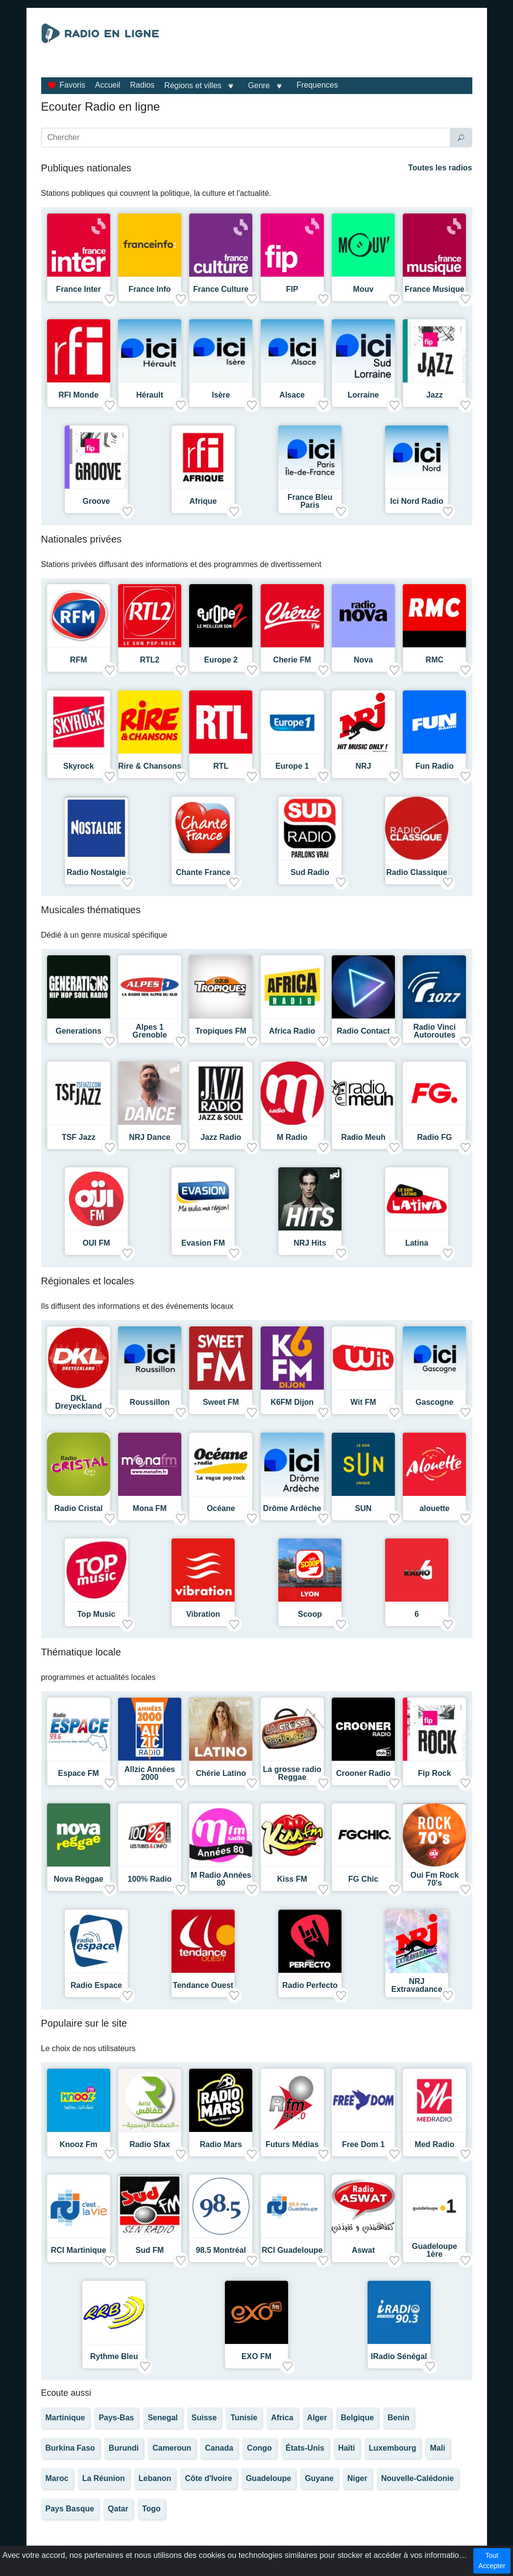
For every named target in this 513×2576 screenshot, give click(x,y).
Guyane (319, 2478)
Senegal (162, 2417)
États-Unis (305, 2448)
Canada (219, 2448)
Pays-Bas (116, 2417)
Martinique (65, 2417)
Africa (282, 2417)
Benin (398, 2417)
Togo (151, 2509)
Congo (259, 2448)
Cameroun (171, 2448)
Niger (357, 2478)
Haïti (346, 2448)
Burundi (124, 2448)
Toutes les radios (440, 168)
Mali (437, 2448)
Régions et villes (192, 85)
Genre (258, 85)
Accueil (108, 85)
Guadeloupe (268, 2478)
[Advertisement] (323, 48)
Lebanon (155, 2478)
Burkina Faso (70, 2448)
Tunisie (243, 2417)
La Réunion (103, 2478)
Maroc (57, 2478)
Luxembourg (392, 2448)
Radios (142, 85)
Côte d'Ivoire (208, 2478)
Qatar (118, 2509)
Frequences (317, 85)
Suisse (204, 2417)
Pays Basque (70, 2509)
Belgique (357, 2417)
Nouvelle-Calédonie (417, 2478)
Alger (317, 2417)
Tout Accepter (491, 2561)
